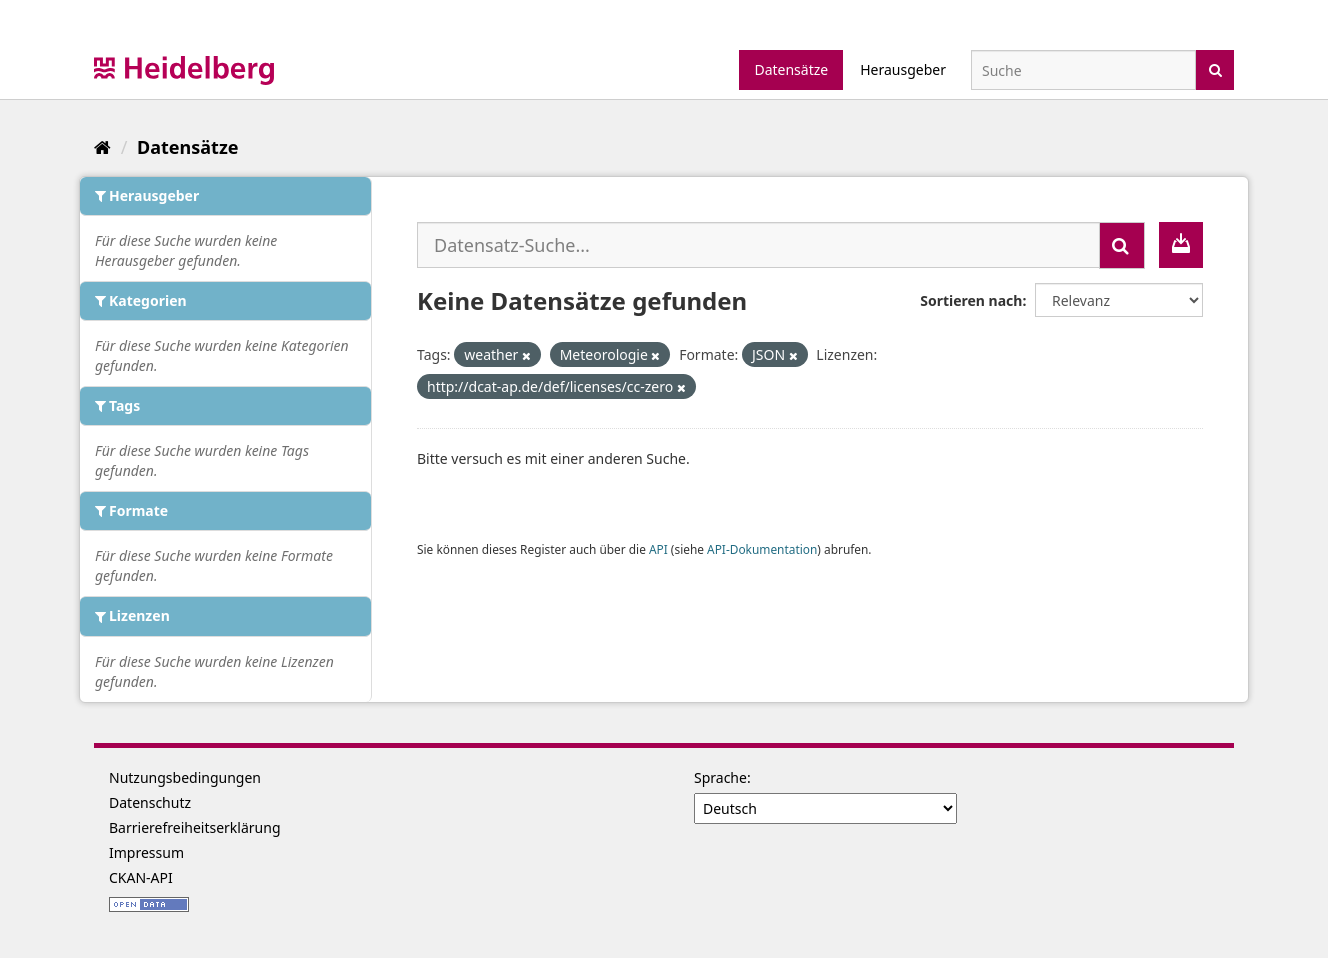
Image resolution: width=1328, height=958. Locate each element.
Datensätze (791, 69)
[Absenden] (1215, 68)
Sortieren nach (971, 300)
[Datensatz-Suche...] (758, 245)
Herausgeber (903, 69)
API (658, 549)
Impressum (146, 852)
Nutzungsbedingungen (185, 777)
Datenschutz (150, 802)
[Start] (102, 147)
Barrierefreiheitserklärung (195, 827)
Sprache (720, 777)
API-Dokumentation (762, 549)
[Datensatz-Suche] (1083, 70)
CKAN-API (141, 877)
